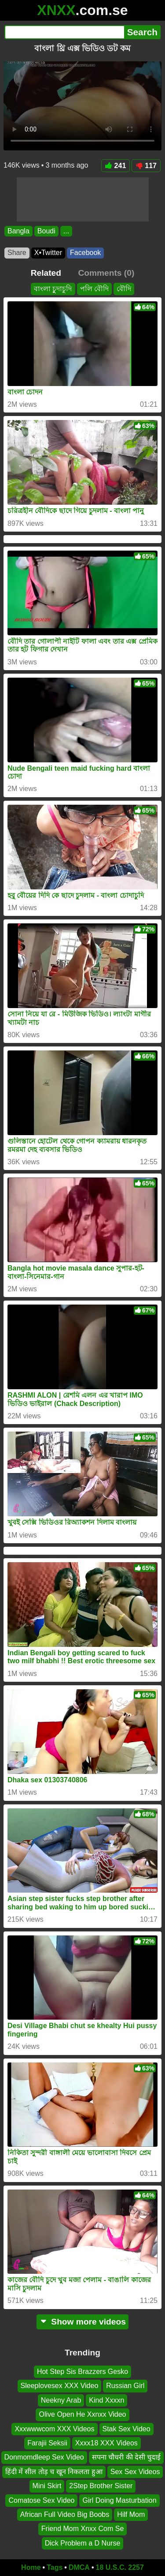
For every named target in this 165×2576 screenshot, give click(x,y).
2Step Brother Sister (100, 2486)
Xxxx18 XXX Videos (106, 2442)
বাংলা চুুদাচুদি (53, 288)
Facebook (85, 252)
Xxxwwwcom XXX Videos (54, 2428)
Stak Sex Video (126, 2428)
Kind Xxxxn (106, 2400)
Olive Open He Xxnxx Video (82, 2414)
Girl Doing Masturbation (119, 2500)
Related (46, 272)
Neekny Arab (61, 2400)
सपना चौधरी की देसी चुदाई (126, 2457)
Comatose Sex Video (41, 2500)
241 (115, 165)
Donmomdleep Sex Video (44, 2457)
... (66, 231)
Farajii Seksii (47, 2442)
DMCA (79, 2567)
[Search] (64, 32)
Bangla (18, 231)
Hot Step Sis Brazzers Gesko (82, 2371)
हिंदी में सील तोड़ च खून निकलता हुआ (54, 2471)
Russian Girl (125, 2385)
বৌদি (124, 288)
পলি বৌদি (94, 288)
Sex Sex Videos (135, 2471)
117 (146, 165)
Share (16, 252)
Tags (54, 2567)
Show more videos (82, 2321)
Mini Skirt (47, 2486)
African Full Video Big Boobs (64, 2514)
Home (30, 2567)
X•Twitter (48, 252)
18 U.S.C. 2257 (120, 2567)
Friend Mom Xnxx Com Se (82, 2528)
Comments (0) (106, 272)
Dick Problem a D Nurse (83, 2542)
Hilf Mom (131, 2514)
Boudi (46, 231)
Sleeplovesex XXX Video (60, 2385)
